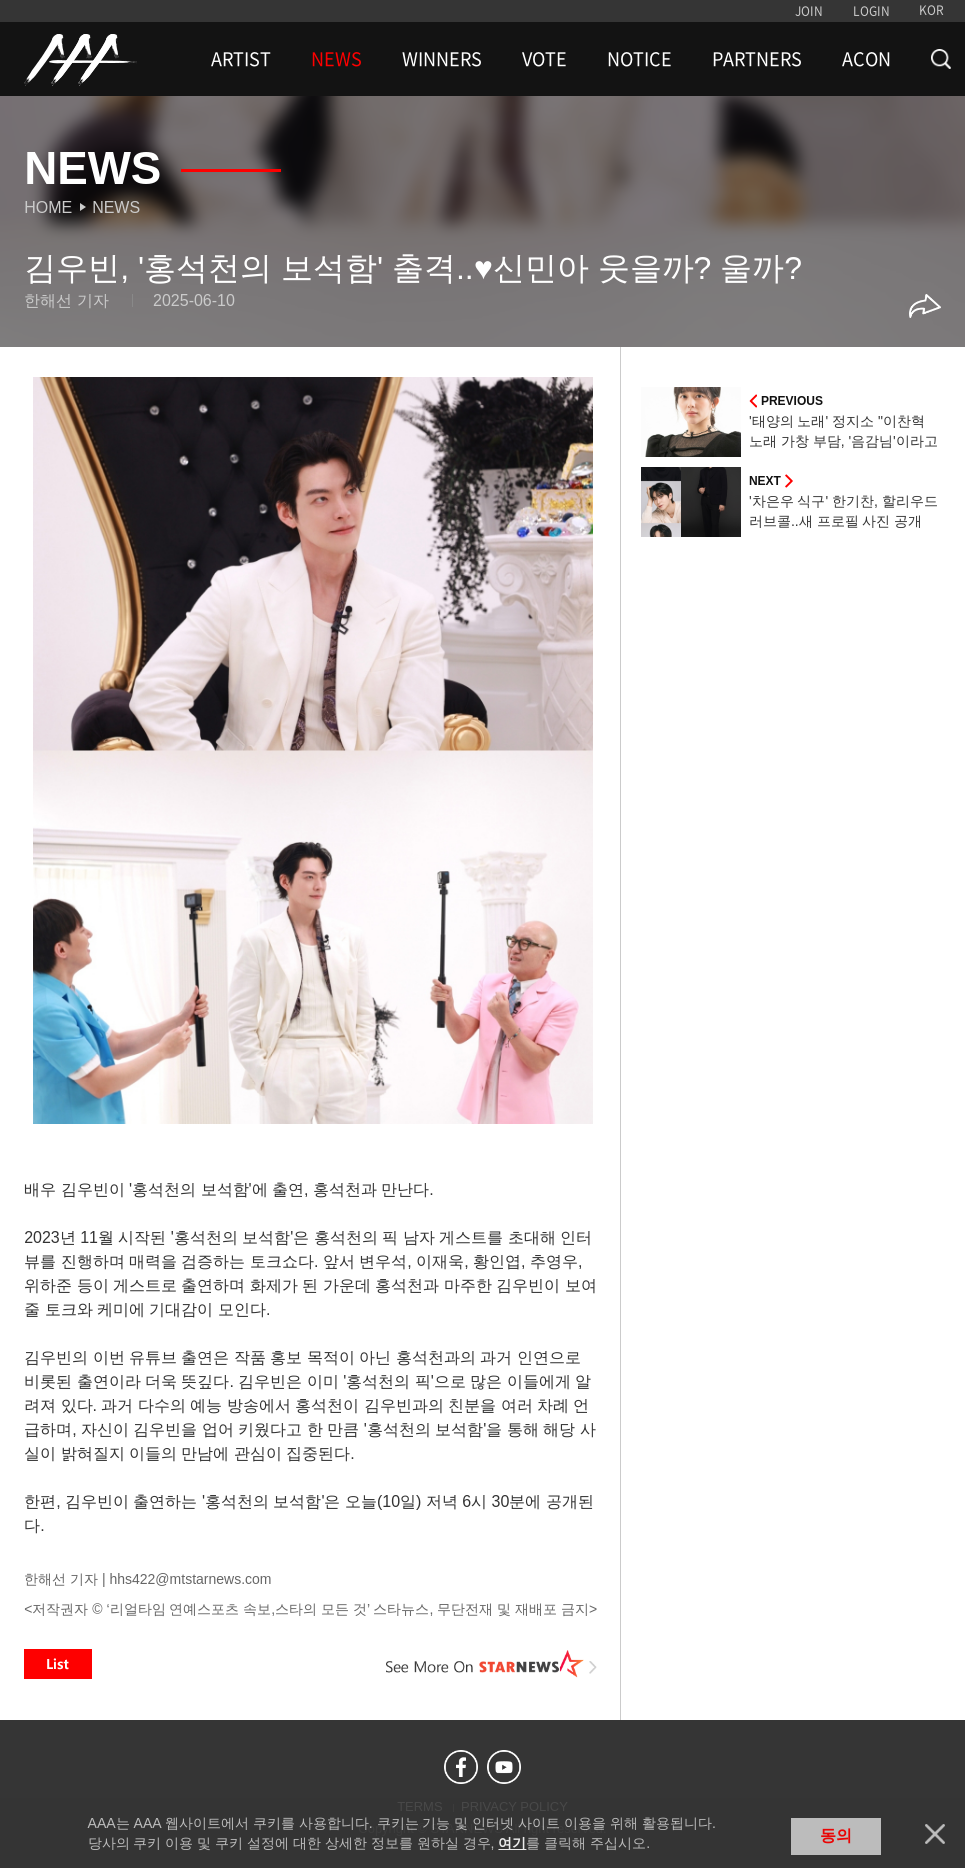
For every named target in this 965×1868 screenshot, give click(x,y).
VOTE (544, 59)
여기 (512, 1843)
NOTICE (639, 59)
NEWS (336, 59)
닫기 (935, 1834)
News (116, 207)
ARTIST (241, 59)
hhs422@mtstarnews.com (190, 1579)
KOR (931, 10)
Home (48, 207)
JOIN (809, 11)
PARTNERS (757, 59)
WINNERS (442, 59)
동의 (836, 1835)
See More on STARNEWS (492, 1664)
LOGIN (871, 11)
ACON (866, 59)
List (58, 1664)
